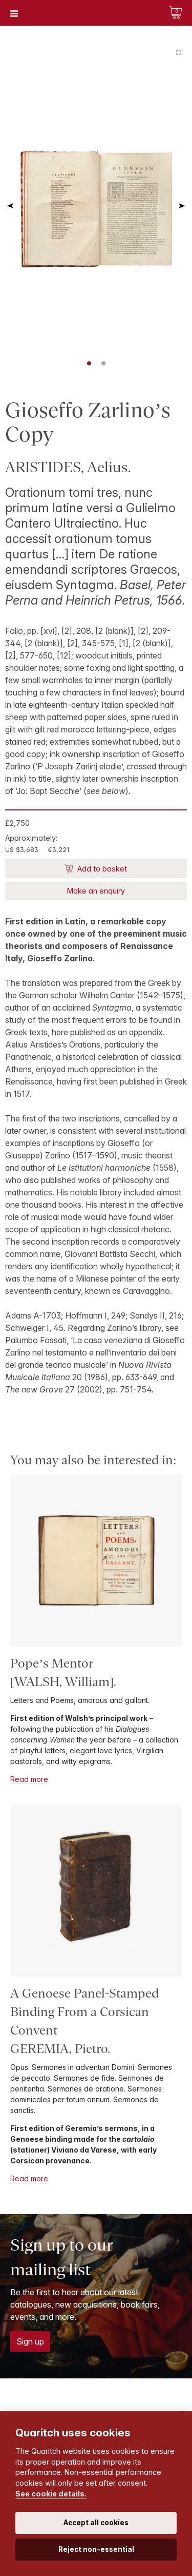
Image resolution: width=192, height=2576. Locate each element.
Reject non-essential (96, 2549)
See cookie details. (51, 2493)
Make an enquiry (96, 890)
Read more (29, 1779)
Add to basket (101, 868)
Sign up (30, 2341)
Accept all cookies (96, 2523)
